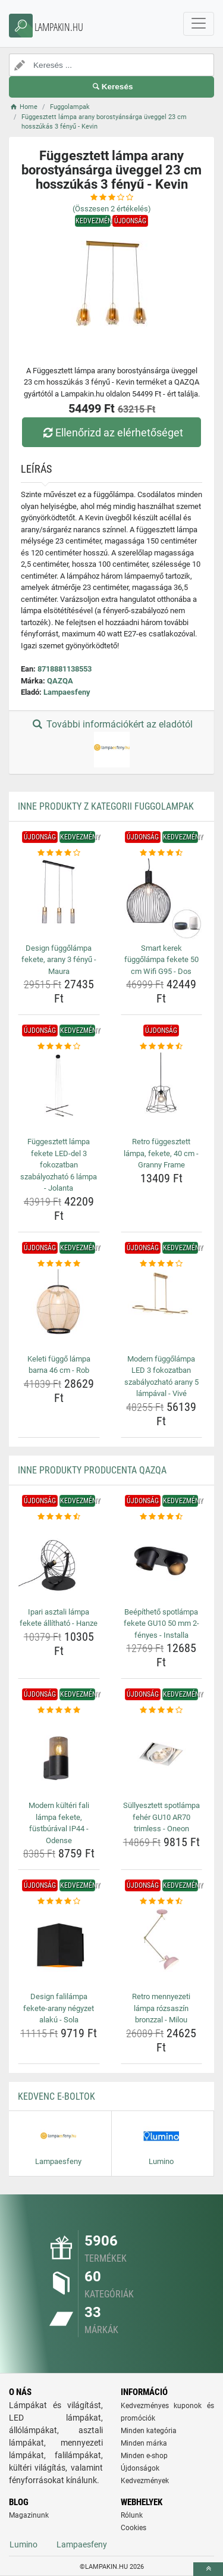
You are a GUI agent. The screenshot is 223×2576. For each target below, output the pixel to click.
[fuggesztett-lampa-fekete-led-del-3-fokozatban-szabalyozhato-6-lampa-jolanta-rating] (58, 1047)
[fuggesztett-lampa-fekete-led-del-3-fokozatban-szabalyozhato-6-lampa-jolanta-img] (58, 1093)
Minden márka (144, 2443)
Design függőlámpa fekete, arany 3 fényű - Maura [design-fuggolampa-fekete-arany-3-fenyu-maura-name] (58, 960)
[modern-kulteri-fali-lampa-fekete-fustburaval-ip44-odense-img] (58, 1756)
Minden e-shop (144, 2456)
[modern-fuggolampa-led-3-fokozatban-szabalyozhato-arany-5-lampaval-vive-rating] (161, 1264)
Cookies (133, 2528)
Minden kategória (149, 2431)
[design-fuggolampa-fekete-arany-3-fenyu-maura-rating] (58, 853)
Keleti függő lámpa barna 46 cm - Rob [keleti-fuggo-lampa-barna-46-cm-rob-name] (58, 1364)
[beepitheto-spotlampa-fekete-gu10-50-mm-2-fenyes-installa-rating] (161, 1517)
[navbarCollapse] (198, 24)
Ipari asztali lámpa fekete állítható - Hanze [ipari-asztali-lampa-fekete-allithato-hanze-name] (59, 1617)
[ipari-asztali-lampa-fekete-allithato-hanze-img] (58, 1562)
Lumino (23, 2544)
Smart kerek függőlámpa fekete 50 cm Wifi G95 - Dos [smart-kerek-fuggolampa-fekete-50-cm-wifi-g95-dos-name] (161, 960)
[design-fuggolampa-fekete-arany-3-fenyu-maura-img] (58, 898)
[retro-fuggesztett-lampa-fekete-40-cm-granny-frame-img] (161, 1093)
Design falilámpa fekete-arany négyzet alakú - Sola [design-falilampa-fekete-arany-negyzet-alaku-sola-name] (58, 2008)
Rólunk (132, 2515)
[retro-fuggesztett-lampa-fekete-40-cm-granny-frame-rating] (161, 1047)
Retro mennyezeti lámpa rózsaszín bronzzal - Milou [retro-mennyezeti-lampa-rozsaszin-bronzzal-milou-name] (161, 2008)
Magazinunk (29, 2515)
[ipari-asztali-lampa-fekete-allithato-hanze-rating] (58, 1517)
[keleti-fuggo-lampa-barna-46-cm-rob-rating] (58, 1264)
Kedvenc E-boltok (56, 2096)
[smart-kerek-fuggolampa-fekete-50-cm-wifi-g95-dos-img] (161, 898)
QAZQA (60, 680)
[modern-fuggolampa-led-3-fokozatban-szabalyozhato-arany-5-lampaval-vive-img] (161, 1309)
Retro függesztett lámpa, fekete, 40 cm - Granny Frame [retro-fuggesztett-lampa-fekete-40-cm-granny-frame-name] (161, 1153)
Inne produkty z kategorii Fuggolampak (106, 806)
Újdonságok (140, 2468)
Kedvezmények (145, 2481)
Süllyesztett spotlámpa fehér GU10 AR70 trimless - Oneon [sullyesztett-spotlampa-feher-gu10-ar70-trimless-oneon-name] (161, 1817)
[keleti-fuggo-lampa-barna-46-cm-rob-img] (58, 1309)
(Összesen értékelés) (112, 208)
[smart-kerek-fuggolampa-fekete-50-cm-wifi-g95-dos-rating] (161, 853)
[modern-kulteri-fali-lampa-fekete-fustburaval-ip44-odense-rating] (58, 1710)
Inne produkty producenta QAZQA (92, 1470)
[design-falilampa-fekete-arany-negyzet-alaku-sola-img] (58, 1947)
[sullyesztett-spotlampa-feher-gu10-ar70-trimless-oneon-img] (161, 1756)
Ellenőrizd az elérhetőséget (111, 432)
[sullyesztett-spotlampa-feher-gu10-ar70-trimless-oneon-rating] (161, 1710)
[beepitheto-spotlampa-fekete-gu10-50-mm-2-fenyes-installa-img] (161, 1562)
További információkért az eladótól (111, 743)
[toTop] (208, 2569)
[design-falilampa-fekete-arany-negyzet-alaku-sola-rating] (58, 1901)
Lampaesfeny (66, 692)
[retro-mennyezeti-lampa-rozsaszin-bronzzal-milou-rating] (161, 1901)
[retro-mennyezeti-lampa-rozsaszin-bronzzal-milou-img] (161, 1947)
